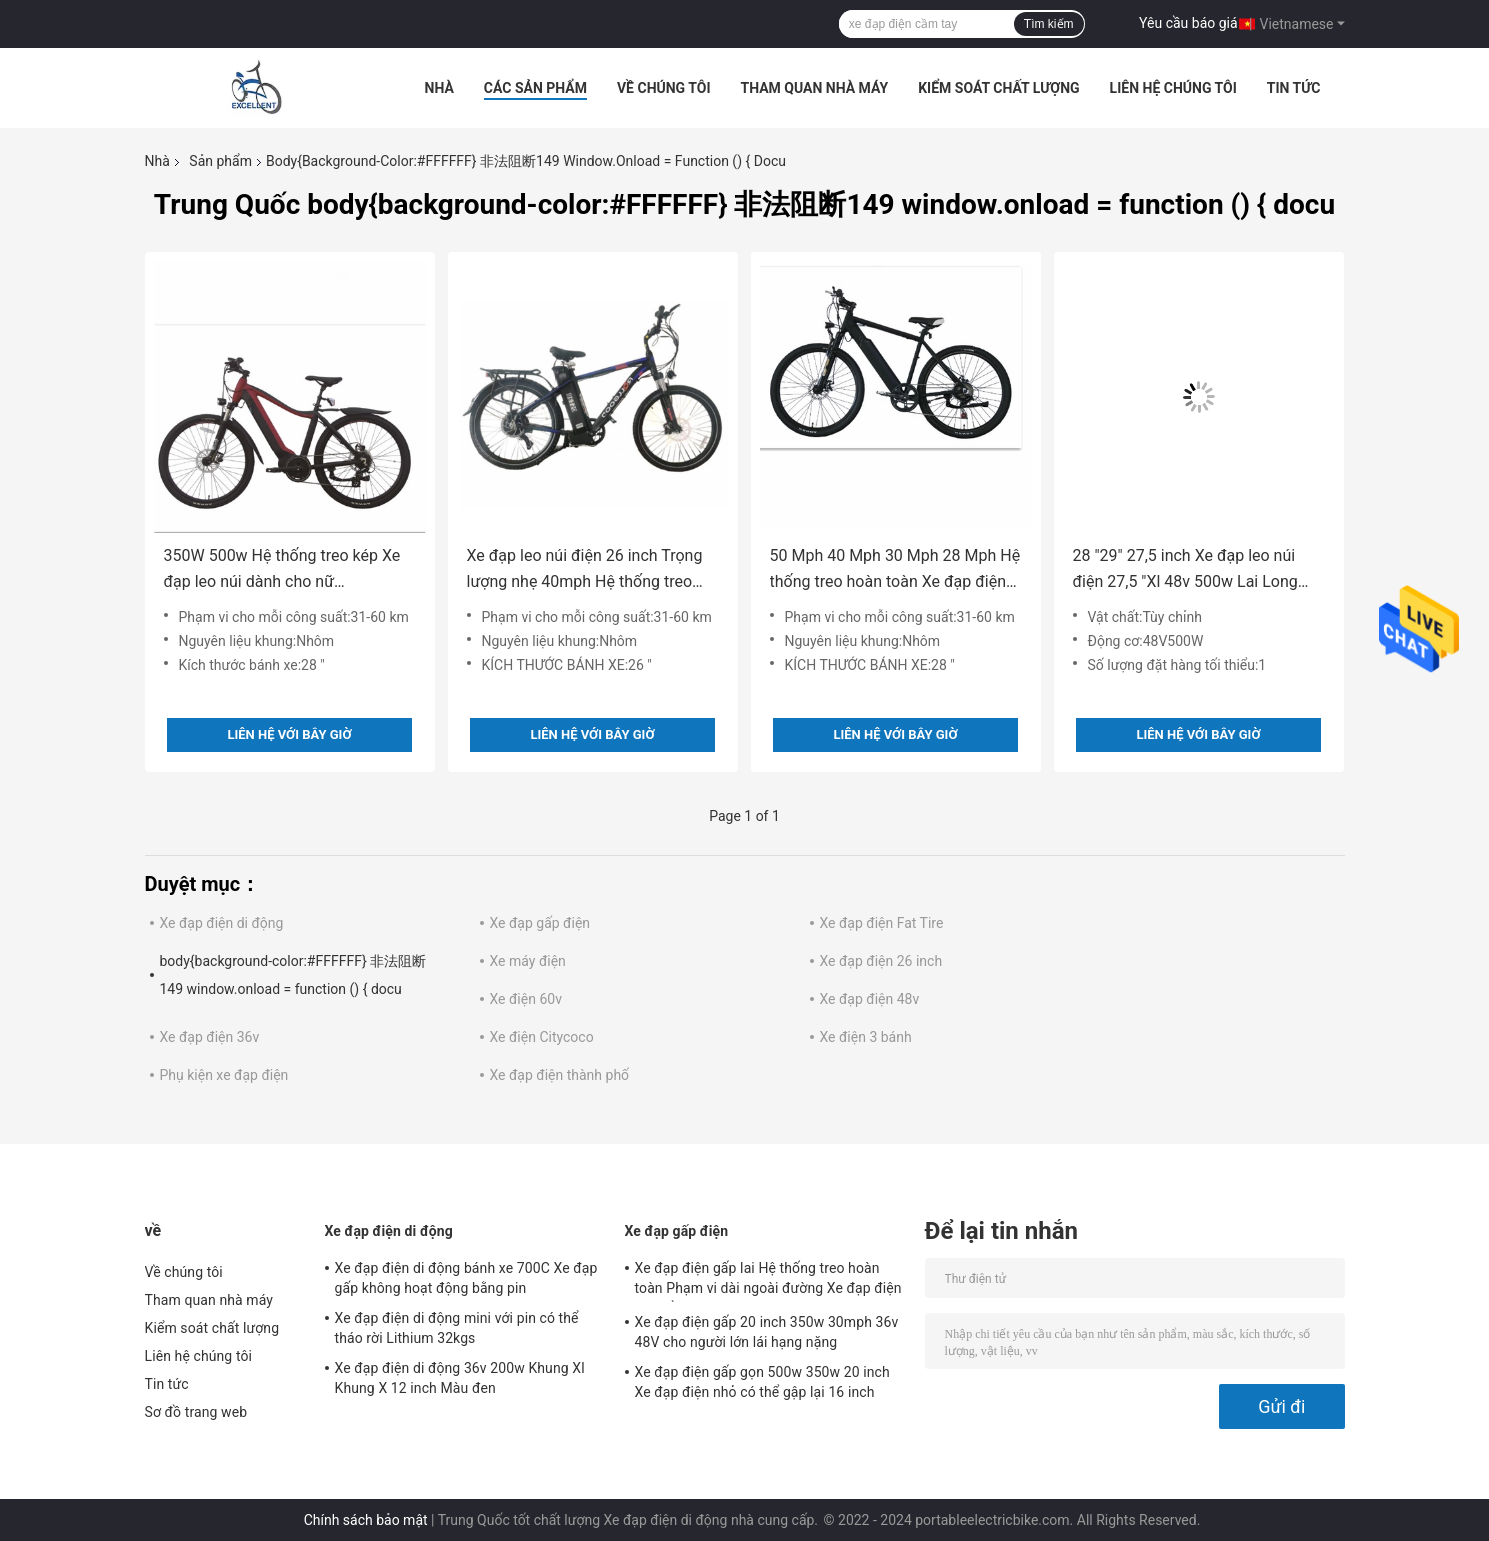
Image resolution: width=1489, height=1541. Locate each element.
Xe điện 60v (526, 999)
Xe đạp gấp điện (540, 923)
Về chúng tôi (664, 88)
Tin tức (1294, 88)
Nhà (439, 88)
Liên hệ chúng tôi (1173, 88)
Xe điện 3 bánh (866, 1037)
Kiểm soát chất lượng (998, 88)
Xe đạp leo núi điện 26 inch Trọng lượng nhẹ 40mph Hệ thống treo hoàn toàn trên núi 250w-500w (585, 570)
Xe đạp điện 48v (870, 999)
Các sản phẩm (535, 88)
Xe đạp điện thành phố (560, 1075)
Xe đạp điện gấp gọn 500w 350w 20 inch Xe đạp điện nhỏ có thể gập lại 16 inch (762, 1382)
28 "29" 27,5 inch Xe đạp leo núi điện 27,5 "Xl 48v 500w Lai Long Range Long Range (1185, 570)
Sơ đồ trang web (196, 1412)
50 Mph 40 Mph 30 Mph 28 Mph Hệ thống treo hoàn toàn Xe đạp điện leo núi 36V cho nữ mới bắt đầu (895, 570)
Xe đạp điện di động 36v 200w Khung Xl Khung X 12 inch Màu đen (460, 1378)
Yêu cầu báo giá (1188, 23)
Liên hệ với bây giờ (289, 734)
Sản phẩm (220, 161)
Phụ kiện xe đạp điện (224, 1075)
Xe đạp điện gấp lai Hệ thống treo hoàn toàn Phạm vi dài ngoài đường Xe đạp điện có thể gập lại (768, 1281)
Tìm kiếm (1049, 24)
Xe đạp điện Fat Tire (882, 923)
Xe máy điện (528, 961)
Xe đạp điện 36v (210, 1037)
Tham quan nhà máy (815, 88)
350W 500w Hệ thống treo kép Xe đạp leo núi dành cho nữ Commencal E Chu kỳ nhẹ (282, 570)
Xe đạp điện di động (222, 923)
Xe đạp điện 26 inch (881, 961)
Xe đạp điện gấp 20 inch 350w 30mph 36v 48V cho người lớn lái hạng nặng (767, 1332)
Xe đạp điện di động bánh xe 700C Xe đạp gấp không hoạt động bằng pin (466, 1278)
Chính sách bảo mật (366, 1520)
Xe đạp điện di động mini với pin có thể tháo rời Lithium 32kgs (457, 1328)
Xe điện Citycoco (542, 1037)
